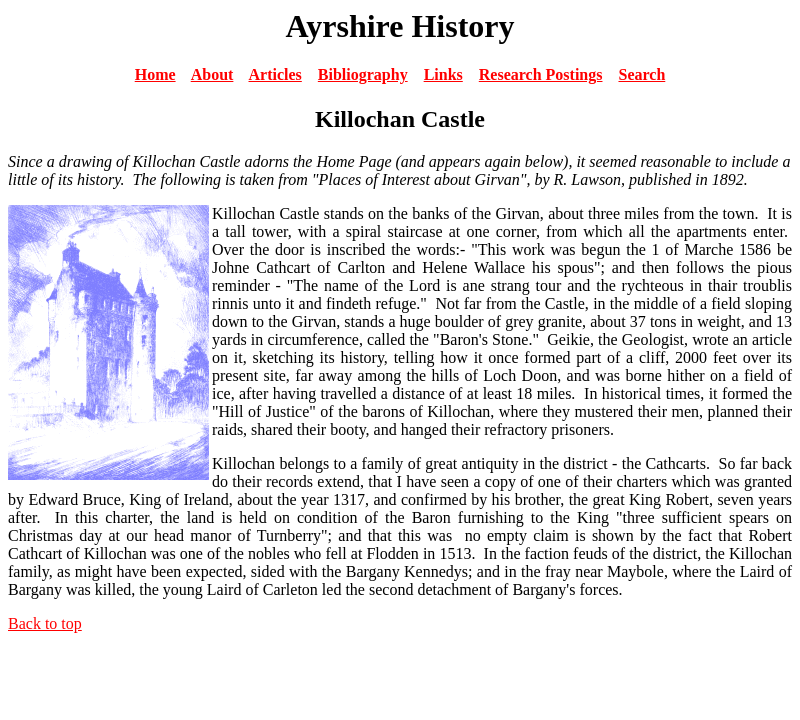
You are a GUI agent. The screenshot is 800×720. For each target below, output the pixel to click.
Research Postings (541, 74)
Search (641, 74)
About (212, 74)
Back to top (45, 623)
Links (443, 74)
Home (155, 74)
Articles (275, 74)
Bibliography (363, 74)
